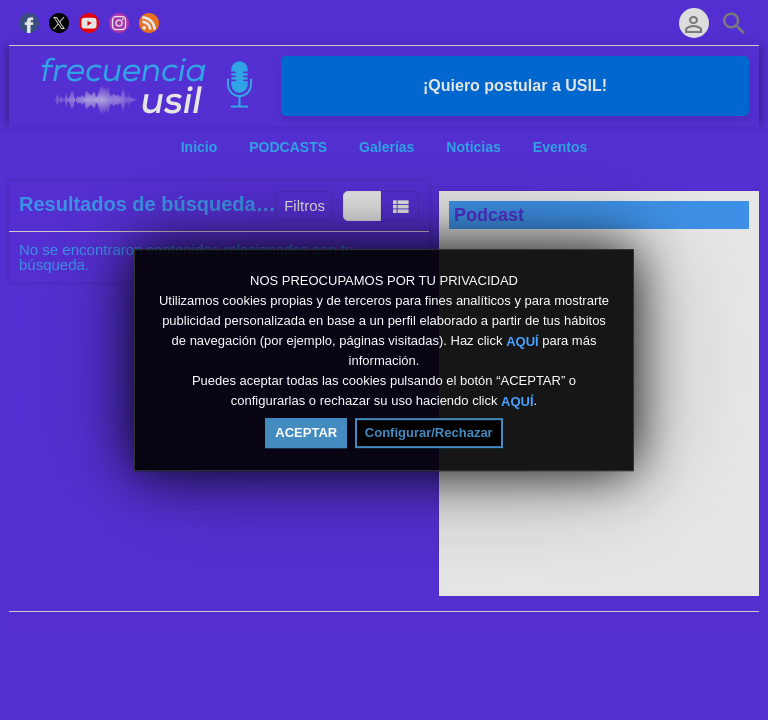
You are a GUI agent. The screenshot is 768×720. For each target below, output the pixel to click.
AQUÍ (522, 340)
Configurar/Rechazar (429, 432)
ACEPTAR (306, 432)
